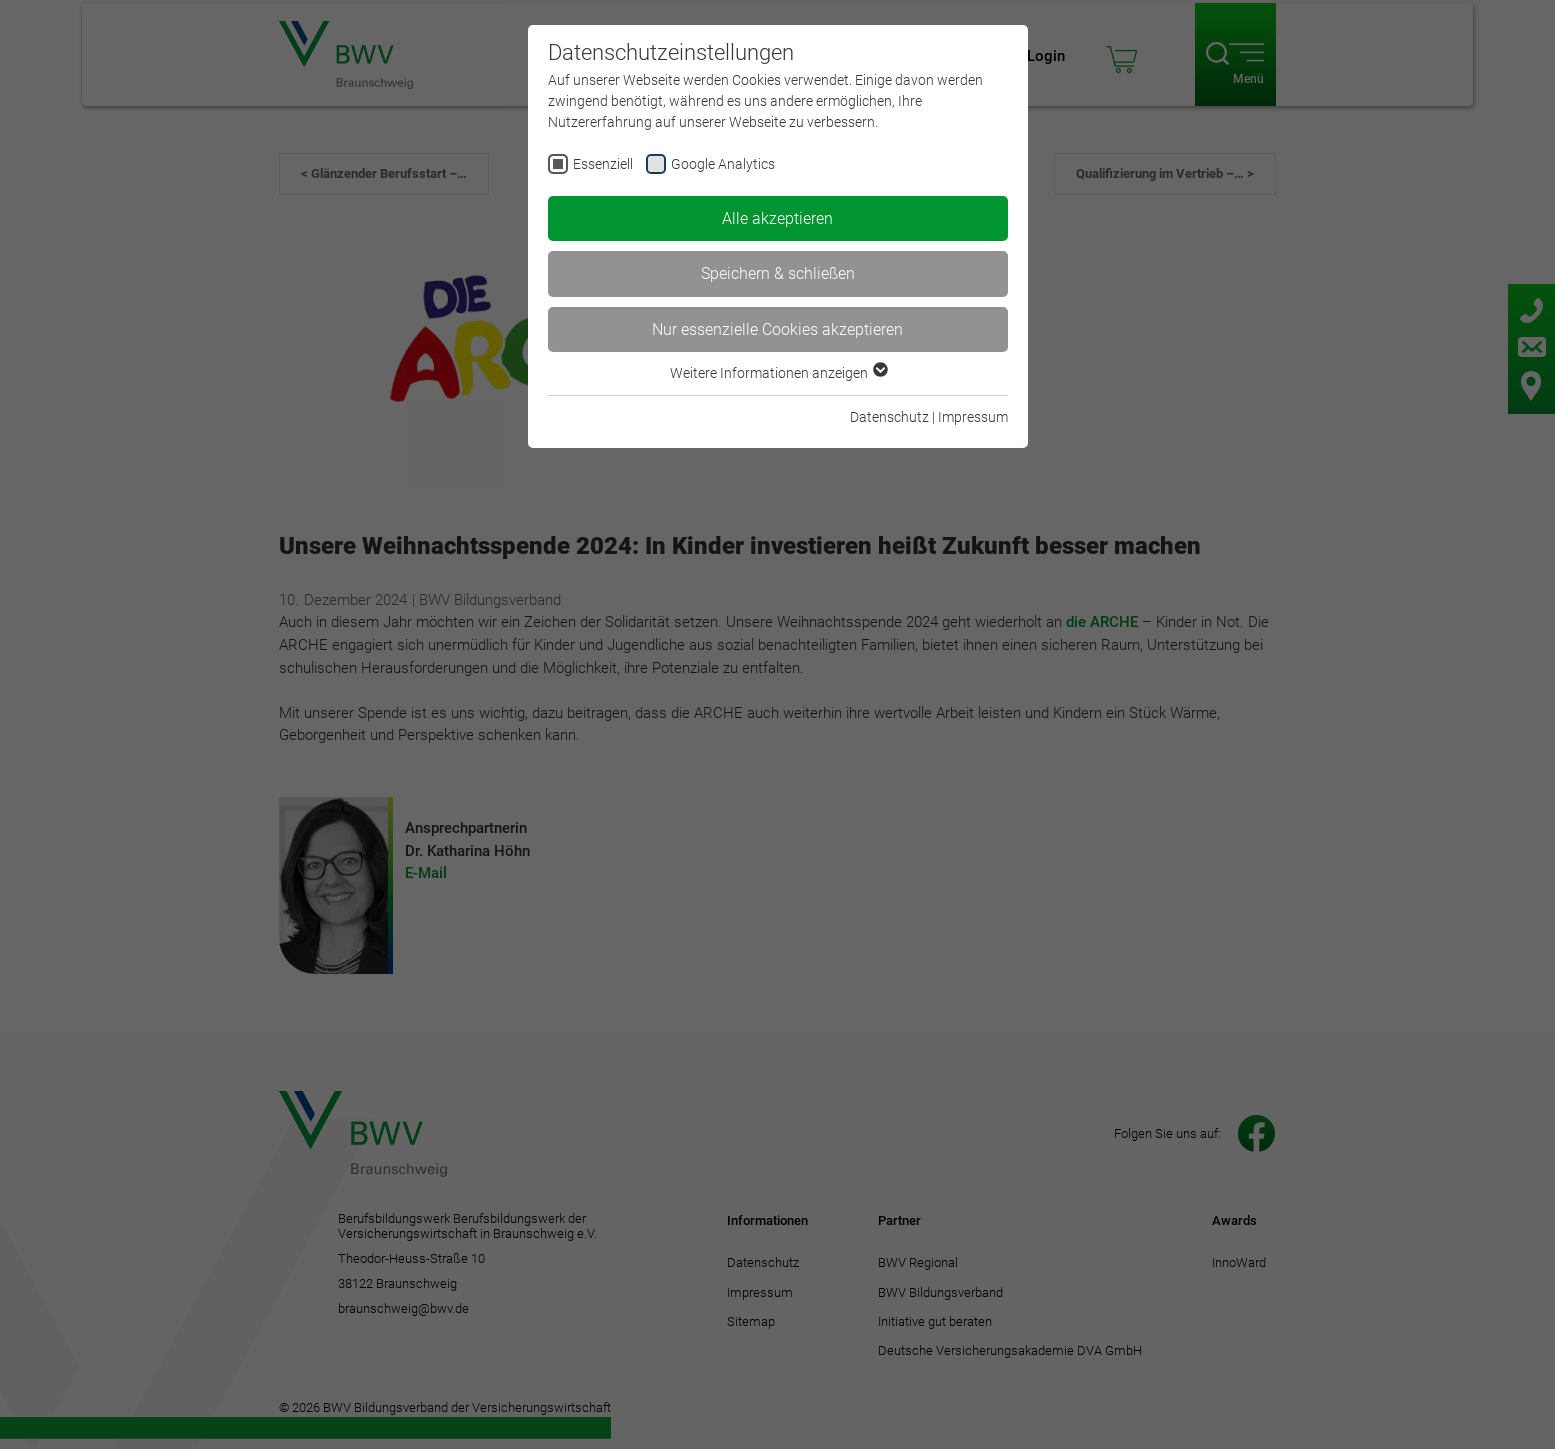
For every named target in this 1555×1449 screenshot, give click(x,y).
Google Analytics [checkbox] (723, 164)
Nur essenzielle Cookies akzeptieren (777, 329)
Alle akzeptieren (777, 218)
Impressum (973, 417)
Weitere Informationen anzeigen (778, 373)
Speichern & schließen (778, 273)
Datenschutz (889, 417)
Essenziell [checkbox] (603, 164)
